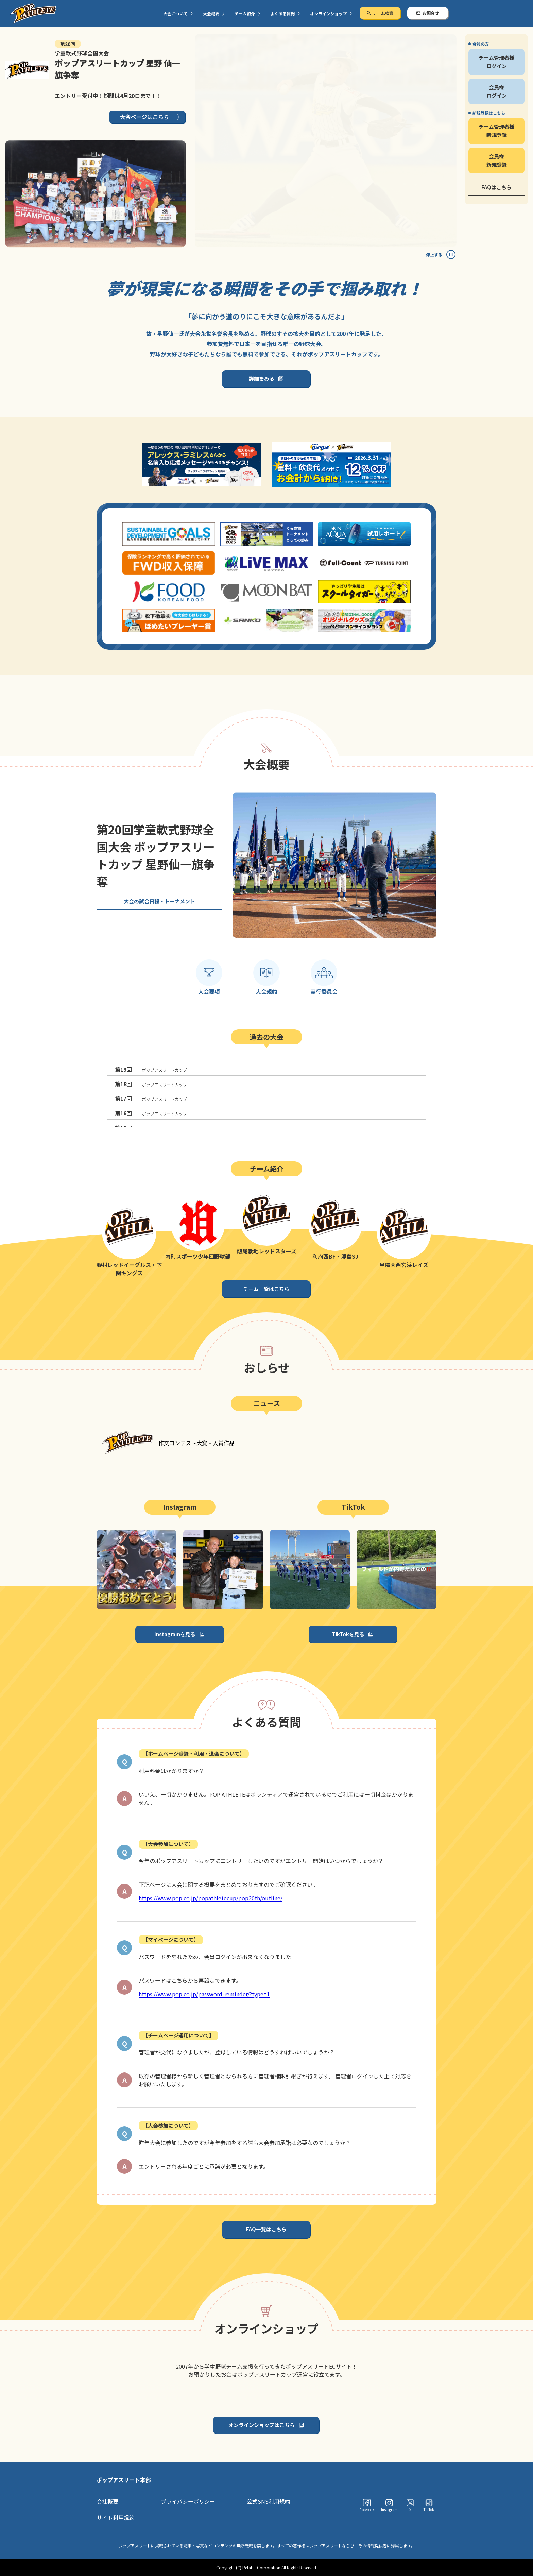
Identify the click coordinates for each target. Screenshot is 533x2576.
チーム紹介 (245, 13)
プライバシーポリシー (188, 2501)
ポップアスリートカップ (151, 1069)
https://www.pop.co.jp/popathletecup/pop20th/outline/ (210, 1898)
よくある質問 (282, 13)
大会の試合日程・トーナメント (159, 901)
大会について (175, 13)
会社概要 (107, 2501)
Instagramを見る (174, 1634)
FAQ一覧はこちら (266, 2229)
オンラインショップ (328, 13)
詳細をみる (261, 378)
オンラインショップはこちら (261, 2424)
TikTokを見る (348, 1634)
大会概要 (211, 13)
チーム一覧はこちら (266, 1288)
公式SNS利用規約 (268, 2501)
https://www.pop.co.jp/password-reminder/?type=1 (204, 1994)
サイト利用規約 (116, 2517)
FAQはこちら (496, 187)
